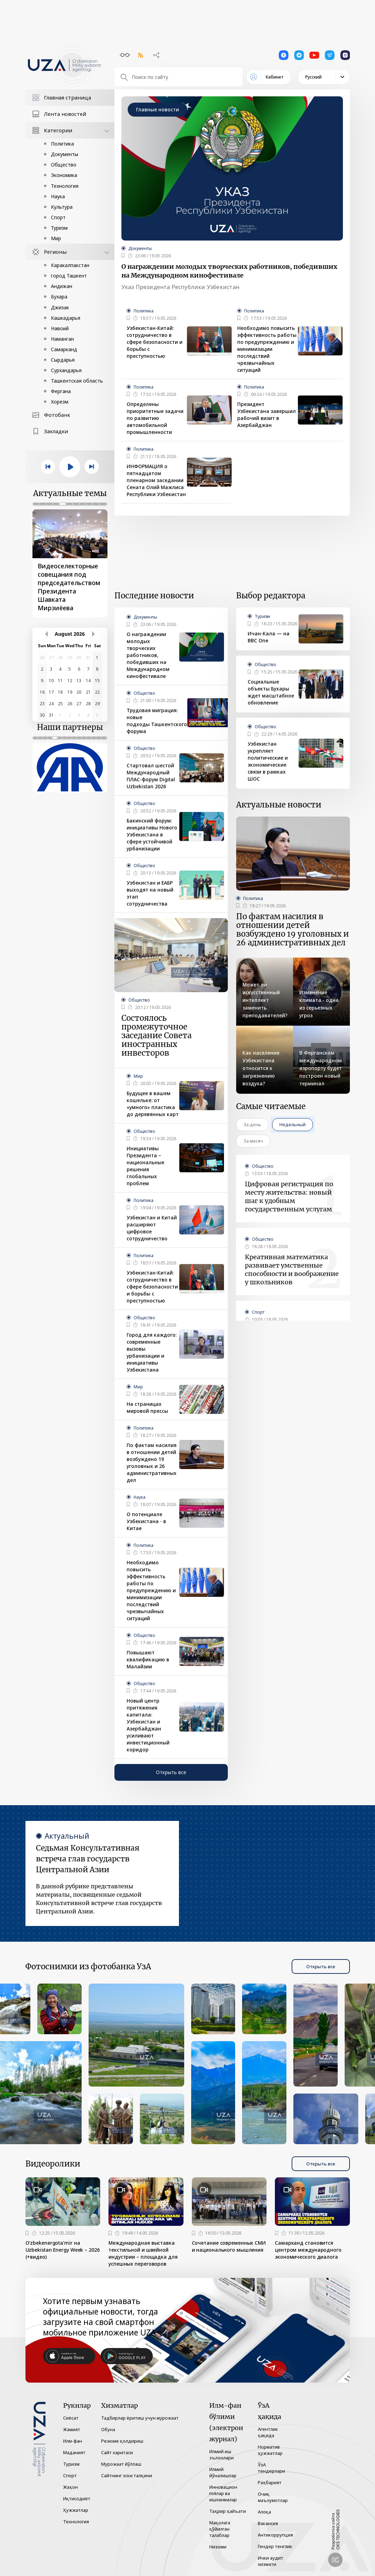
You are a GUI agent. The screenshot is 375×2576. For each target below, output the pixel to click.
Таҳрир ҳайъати (227, 2511)
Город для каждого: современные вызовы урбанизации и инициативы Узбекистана (152, 1352)
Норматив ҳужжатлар (270, 2450)
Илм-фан (72, 2441)
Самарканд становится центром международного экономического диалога (308, 2249)
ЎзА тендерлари (271, 2467)
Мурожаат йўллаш (121, 2464)
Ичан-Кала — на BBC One (269, 637)
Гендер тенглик (275, 2546)
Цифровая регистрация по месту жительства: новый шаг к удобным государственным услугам (289, 1196)
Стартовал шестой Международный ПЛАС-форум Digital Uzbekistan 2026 (151, 776)
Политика (62, 143)
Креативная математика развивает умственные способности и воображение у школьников (292, 1269)
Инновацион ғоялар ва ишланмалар (223, 2493)
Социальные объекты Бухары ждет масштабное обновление (271, 692)
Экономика (64, 175)
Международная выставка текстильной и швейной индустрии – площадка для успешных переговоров (143, 2253)
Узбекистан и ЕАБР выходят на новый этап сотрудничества (150, 893)
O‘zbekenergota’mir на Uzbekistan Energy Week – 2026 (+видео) (62, 2249)
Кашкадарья (65, 318)
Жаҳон (70, 2487)
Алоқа (264, 2512)
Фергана (61, 391)
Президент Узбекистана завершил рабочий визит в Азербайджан (266, 414)
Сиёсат (70, 2418)
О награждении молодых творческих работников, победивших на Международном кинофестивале (229, 271)
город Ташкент (69, 275)
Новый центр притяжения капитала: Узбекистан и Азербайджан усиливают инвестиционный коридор (148, 1725)
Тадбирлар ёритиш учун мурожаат (140, 2418)
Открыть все (171, 1772)
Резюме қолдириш (122, 2441)
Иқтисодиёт (76, 2498)
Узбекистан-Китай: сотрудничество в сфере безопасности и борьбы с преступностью (154, 342)
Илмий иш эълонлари (221, 2454)
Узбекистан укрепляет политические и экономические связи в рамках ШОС (268, 761)
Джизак (60, 307)
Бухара (59, 296)
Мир (56, 238)
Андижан (61, 286)
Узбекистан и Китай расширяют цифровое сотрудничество (152, 1228)
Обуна (108, 2429)
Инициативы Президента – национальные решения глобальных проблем (145, 1166)
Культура (62, 207)
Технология (64, 186)
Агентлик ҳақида (268, 2432)
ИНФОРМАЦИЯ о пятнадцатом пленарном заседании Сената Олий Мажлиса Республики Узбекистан (156, 480)
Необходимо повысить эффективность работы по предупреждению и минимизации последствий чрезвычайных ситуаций (267, 349)
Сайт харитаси (117, 2452)
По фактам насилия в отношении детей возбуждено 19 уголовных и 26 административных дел (152, 1462)
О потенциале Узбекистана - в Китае (146, 1521)
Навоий (60, 328)
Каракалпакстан (70, 265)
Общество (63, 164)
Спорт (58, 217)
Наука (58, 196)
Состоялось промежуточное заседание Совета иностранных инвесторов (156, 1035)
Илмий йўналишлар (223, 2472)
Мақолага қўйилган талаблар (219, 2528)
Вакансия (268, 2523)
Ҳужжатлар (75, 2510)
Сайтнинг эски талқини (126, 2475)
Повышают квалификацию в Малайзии (148, 1659)
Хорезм (59, 401)
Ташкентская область (77, 380)
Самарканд (64, 349)
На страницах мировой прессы (147, 1407)
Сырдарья (63, 359)
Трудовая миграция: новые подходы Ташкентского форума (157, 721)
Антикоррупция (275, 2535)
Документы (64, 154)
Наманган (62, 338)
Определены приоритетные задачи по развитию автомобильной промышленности (155, 418)
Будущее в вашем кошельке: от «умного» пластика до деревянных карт (153, 1103)
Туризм (59, 227)
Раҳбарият (270, 2482)
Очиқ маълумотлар (273, 2497)
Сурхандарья (66, 370)
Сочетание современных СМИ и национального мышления (229, 2246)
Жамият (71, 2429)
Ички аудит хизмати (270, 2561)
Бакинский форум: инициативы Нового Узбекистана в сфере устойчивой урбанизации (152, 834)
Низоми (217, 2547)
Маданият (74, 2452)
